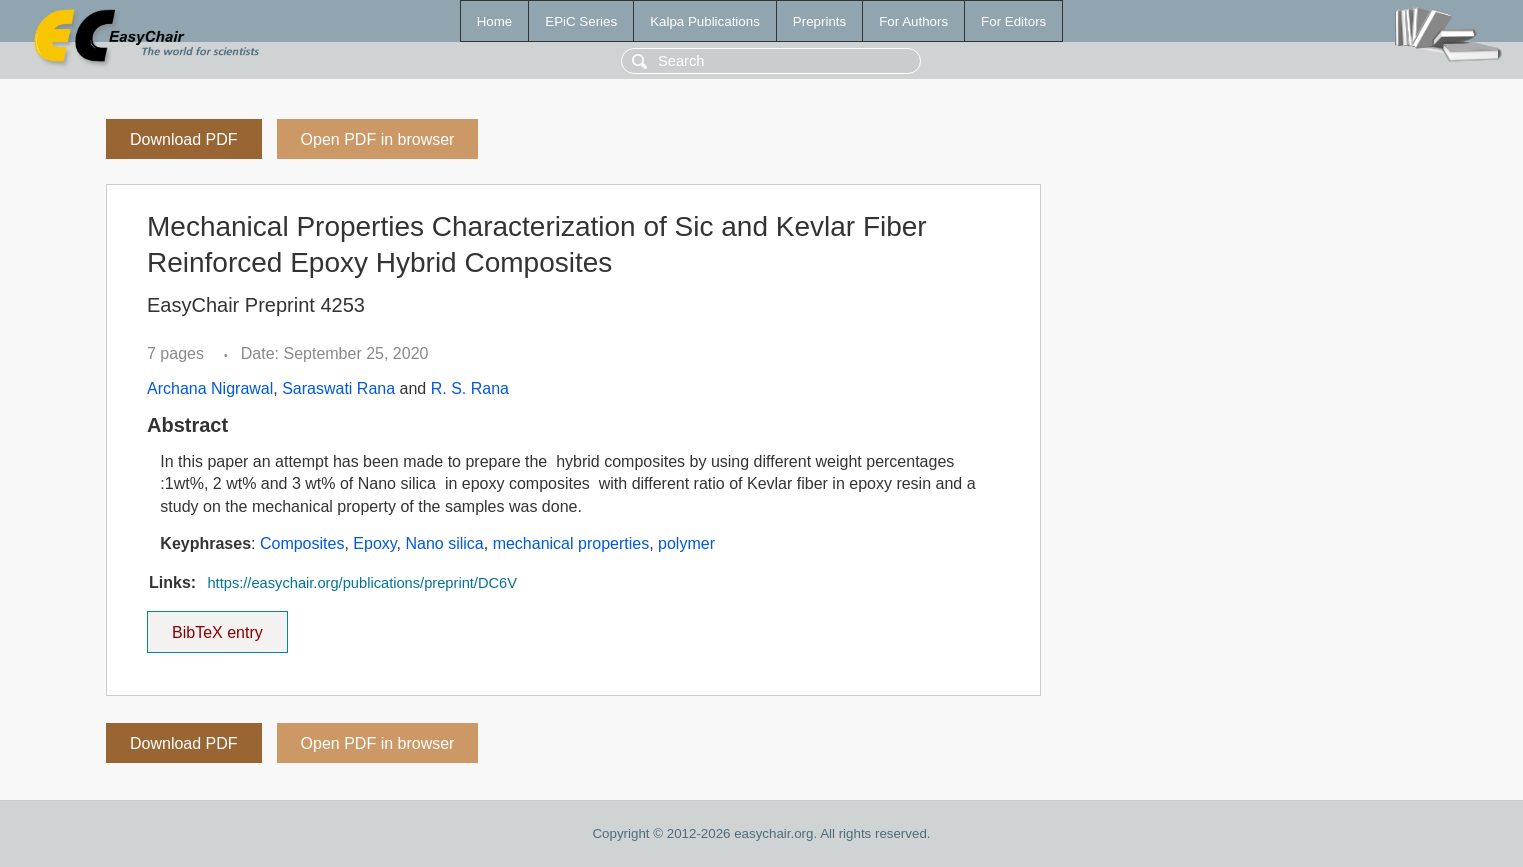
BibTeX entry (217, 626)
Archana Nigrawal (210, 388)
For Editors (1013, 21)
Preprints (819, 21)
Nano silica (444, 543)
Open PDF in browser (378, 139)
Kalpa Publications (705, 21)
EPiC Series (581, 21)
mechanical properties (571, 543)
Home (495, 21)
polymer (686, 543)
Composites (302, 543)
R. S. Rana (470, 388)
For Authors (913, 21)
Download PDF (184, 139)
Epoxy (374, 543)
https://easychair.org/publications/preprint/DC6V (362, 583)
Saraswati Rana (338, 388)
